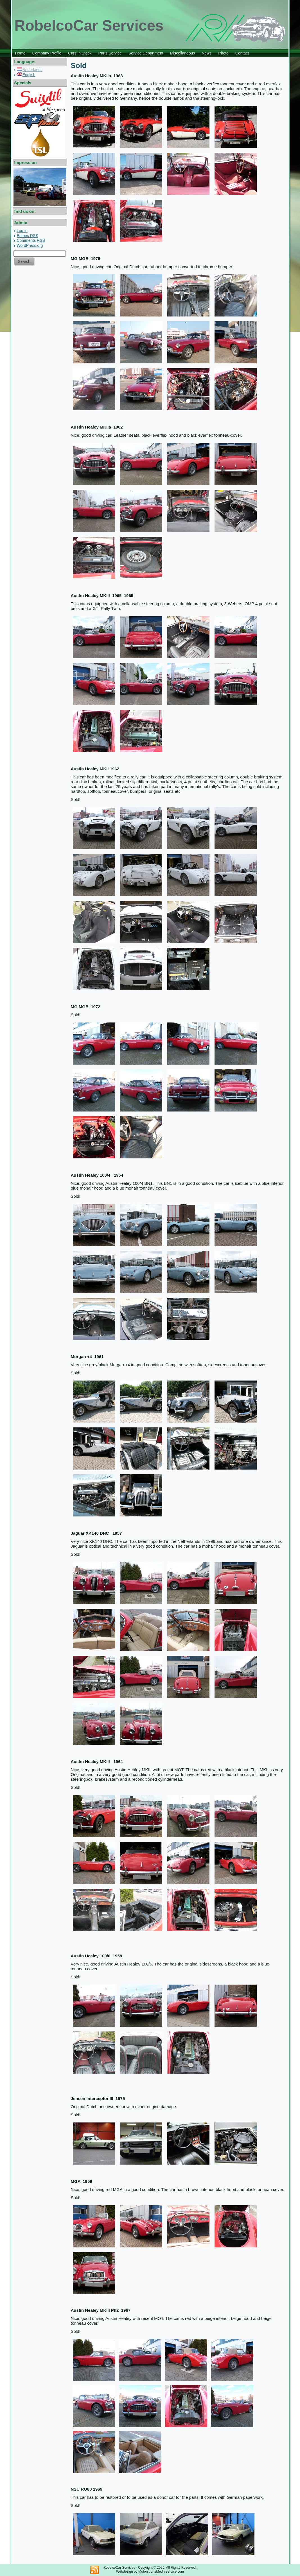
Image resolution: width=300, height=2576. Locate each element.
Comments (31, 240)
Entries (27, 235)
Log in (22, 230)
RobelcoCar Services (88, 25)
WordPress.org (30, 245)
